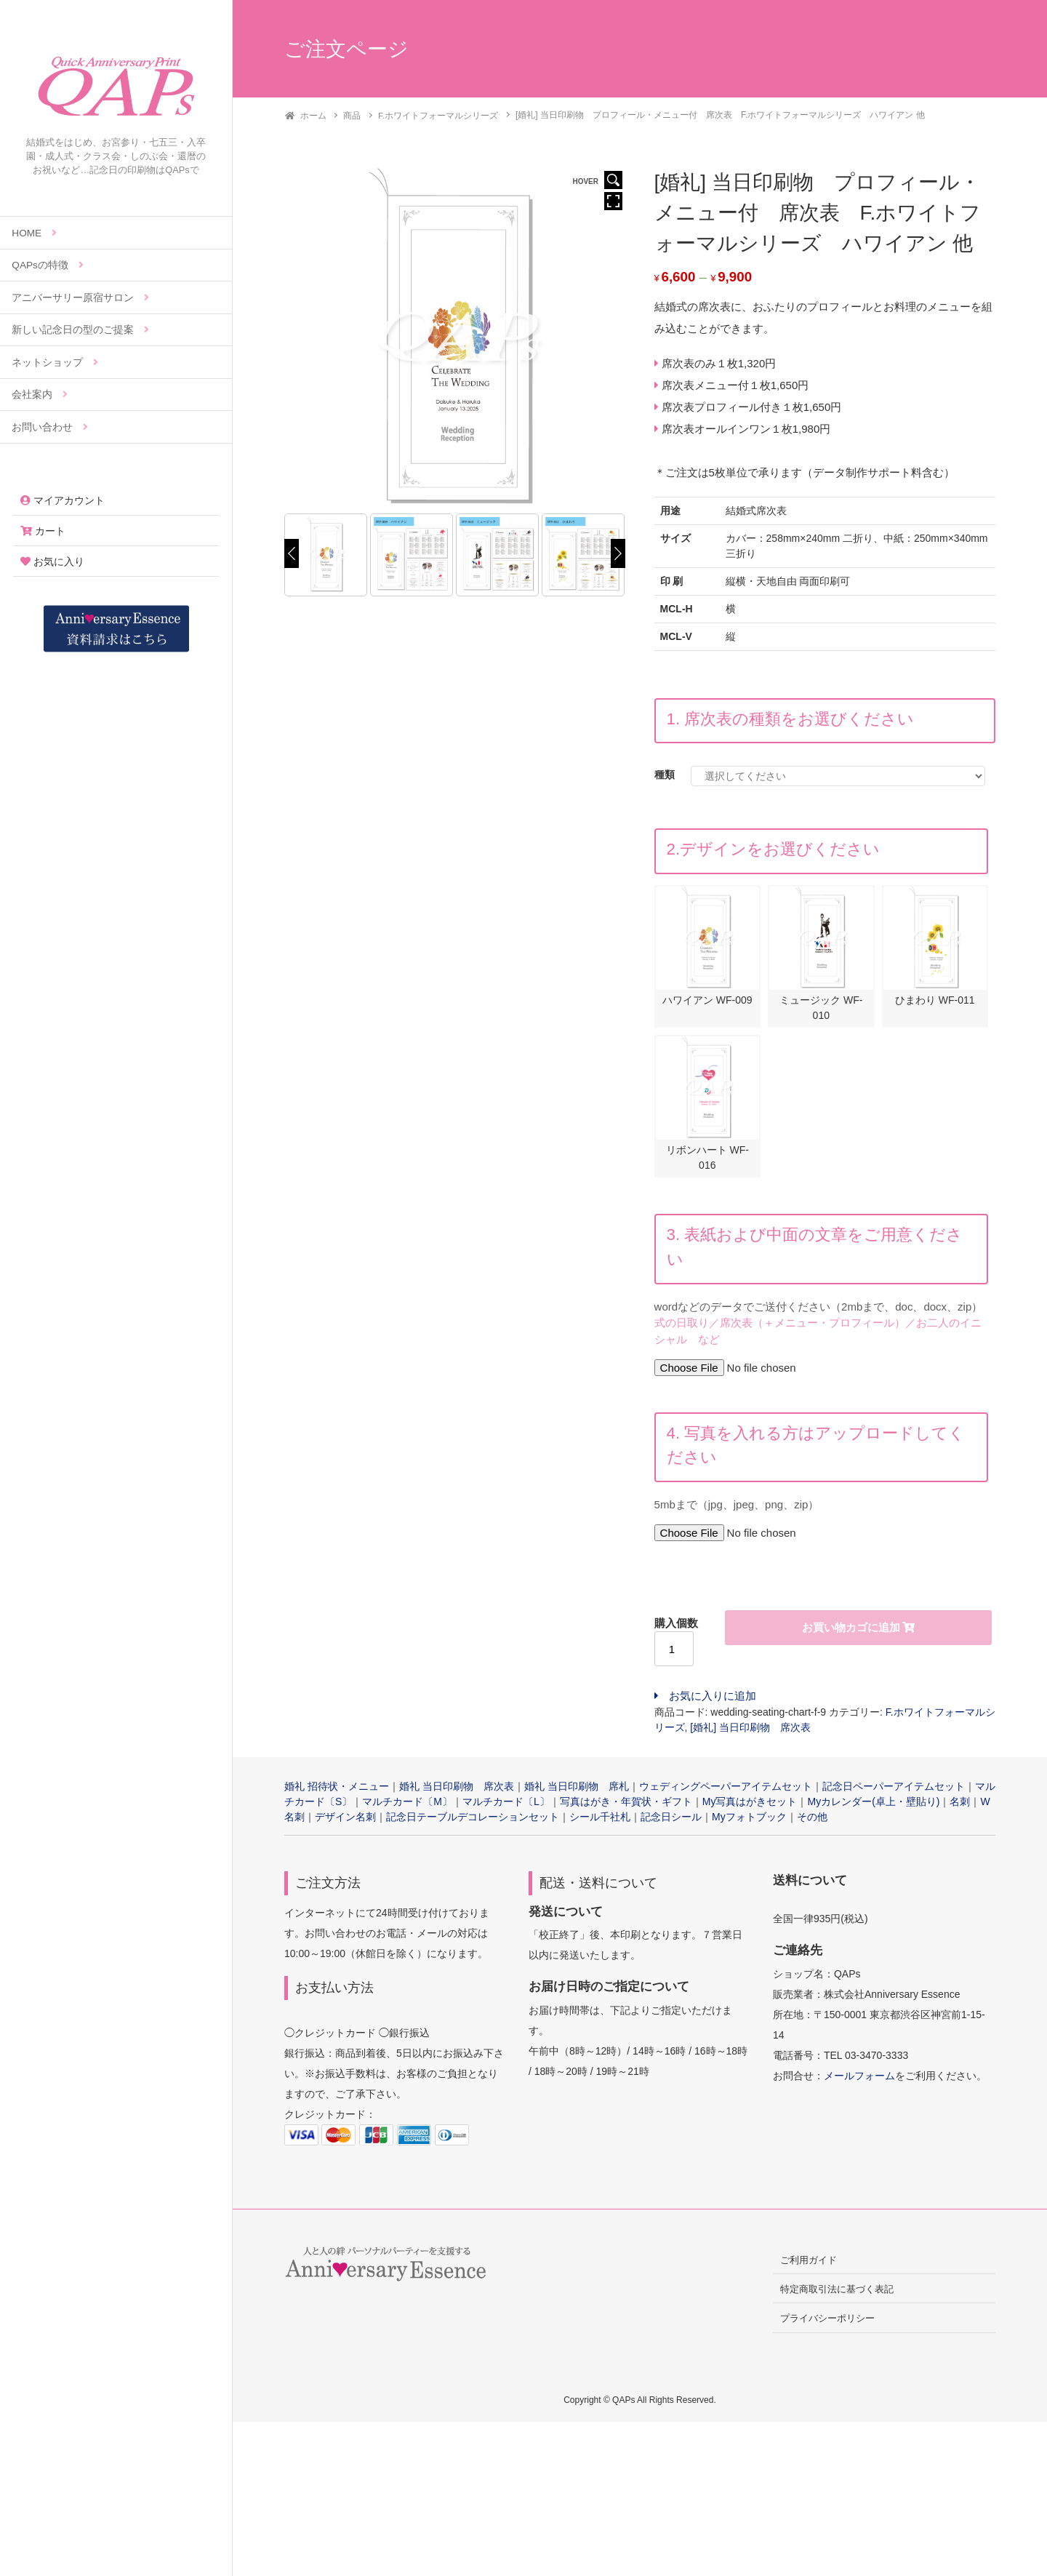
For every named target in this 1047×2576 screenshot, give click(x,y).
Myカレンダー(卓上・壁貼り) (873, 1805)
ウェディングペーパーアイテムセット (725, 1790)
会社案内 (40, 394)
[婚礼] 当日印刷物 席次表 (750, 1731)
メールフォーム (859, 2079)
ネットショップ (55, 362)
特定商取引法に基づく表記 (837, 2292)
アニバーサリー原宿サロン (80, 297)
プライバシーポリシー (827, 2321)
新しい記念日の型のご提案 (80, 329)
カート (42, 531)
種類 (664, 774)
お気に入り (52, 561)
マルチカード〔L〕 (506, 1805)
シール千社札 (599, 1820)
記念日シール (671, 1820)
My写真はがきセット (750, 1805)
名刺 (960, 1805)
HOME (34, 233)
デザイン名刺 (345, 1820)
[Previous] (291, 552)
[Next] (618, 552)
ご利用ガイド (808, 2263)
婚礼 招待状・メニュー (336, 1790)
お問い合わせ (50, 427)
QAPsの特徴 (48, 265)
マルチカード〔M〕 (407, 1805)
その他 (812, 1820)
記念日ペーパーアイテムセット (893, 1790)
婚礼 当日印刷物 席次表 (456, 1790)
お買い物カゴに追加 (851, 1631)
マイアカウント (62, 500)
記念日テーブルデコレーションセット (472, 1820)
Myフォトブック (749, 1820)
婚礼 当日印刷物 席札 (576, 1790)
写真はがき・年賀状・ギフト (626, 1805)
